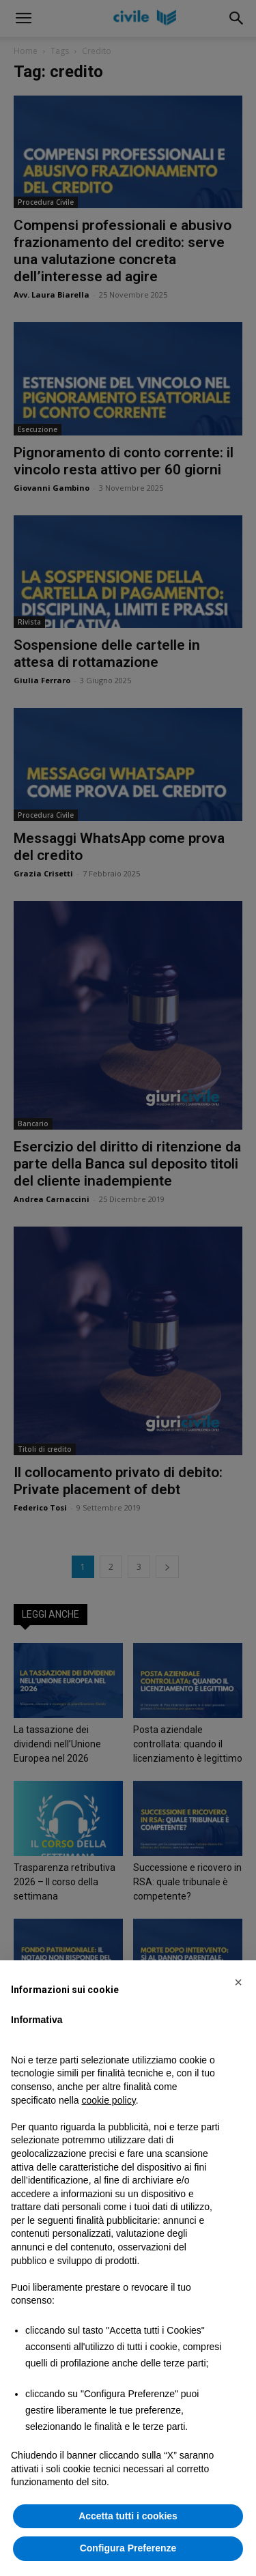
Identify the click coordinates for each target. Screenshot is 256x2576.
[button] (238, 1982)
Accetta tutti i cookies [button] (128, 2515)
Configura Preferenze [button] (128, 2548)
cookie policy (109, 2100)
